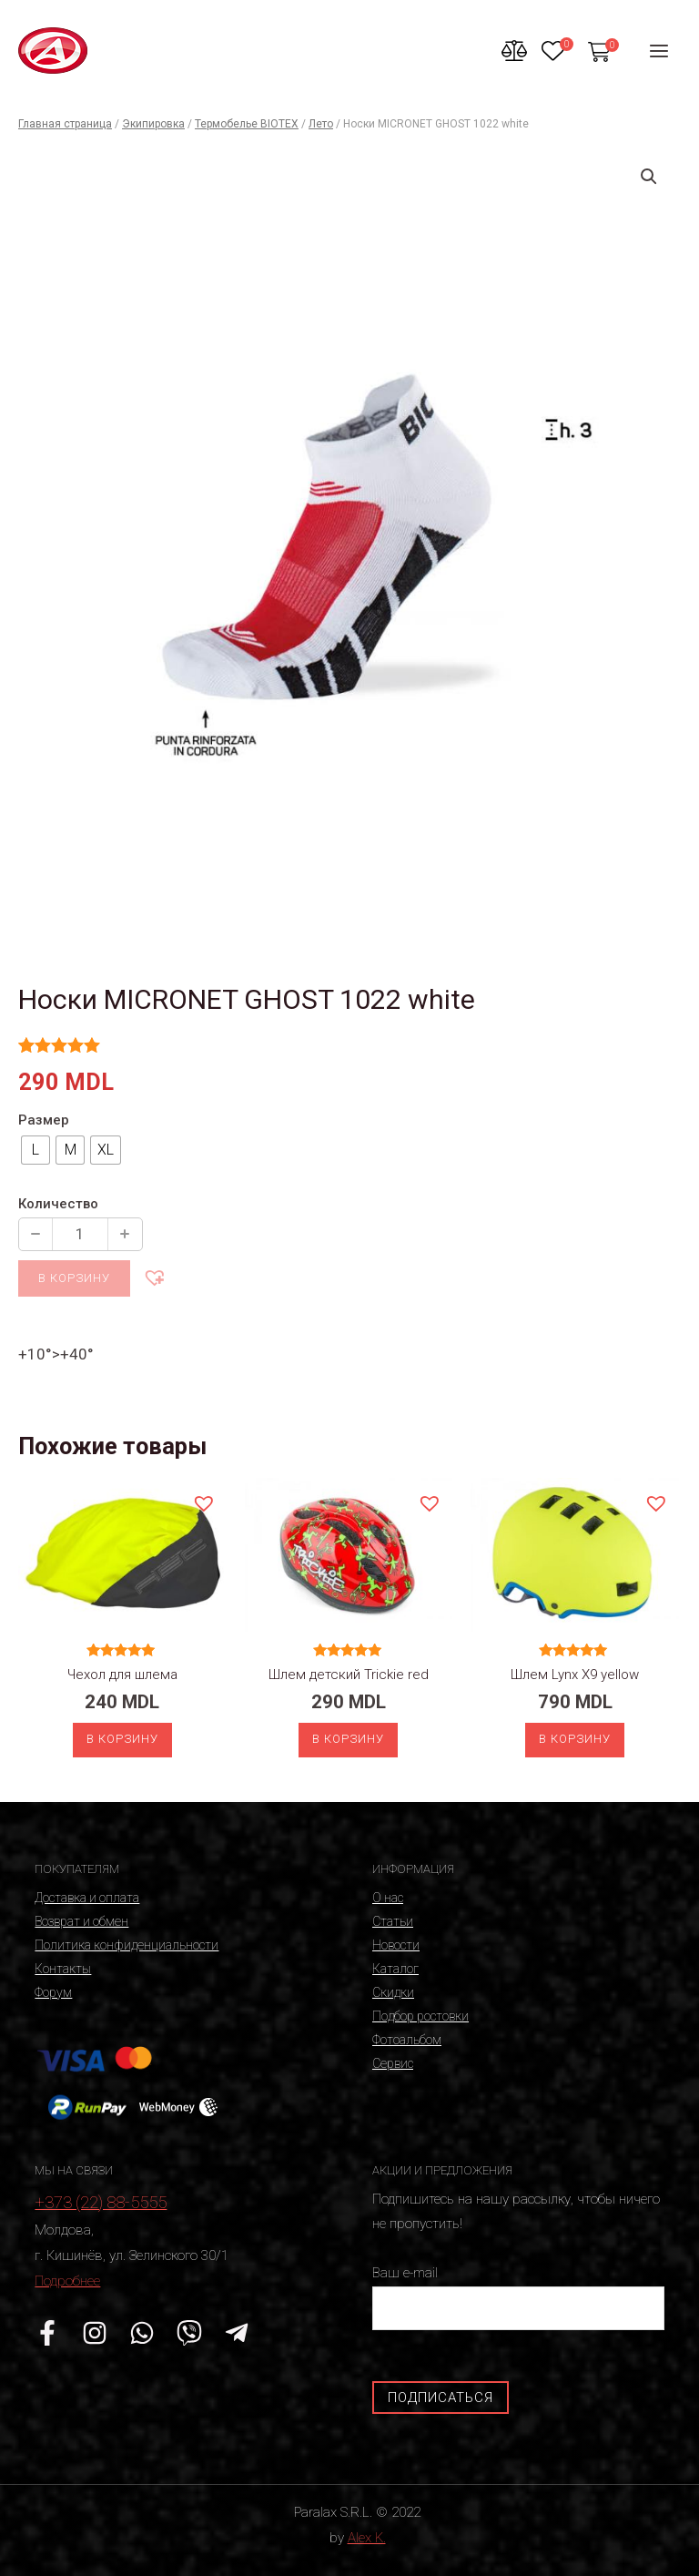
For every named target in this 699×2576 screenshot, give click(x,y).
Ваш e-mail (518, 2297)
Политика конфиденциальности (126, 1945)
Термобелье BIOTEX (247, 123)
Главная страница (65, 123)
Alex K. (367, 2538)
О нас (387, 1897)
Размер (43, 1120)
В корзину (74, 1278)
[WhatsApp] (142, 2333)
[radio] (35, 1150)
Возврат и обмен (81, 1921)
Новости (396, 1945)
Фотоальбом (406, 2039)
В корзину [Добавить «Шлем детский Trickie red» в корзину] (348, 1739)
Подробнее (67, 2281)
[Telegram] (236, 2333)
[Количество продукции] (80, 1234)
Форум (53, 1992)
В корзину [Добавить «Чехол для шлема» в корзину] (122, 1739)
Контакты (63, 1968)
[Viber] (189, 2333)
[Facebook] (47, 2333)
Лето (321, 123)
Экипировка (153, 123)
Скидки (393, 1992)
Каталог (395, 1968)
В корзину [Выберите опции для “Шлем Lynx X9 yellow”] (575, 1739)
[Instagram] (94, 2333)
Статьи (392, 1921)
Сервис (392, 2063)
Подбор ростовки (420, 2016)
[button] (154, 1276)
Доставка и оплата (87, 1897)
